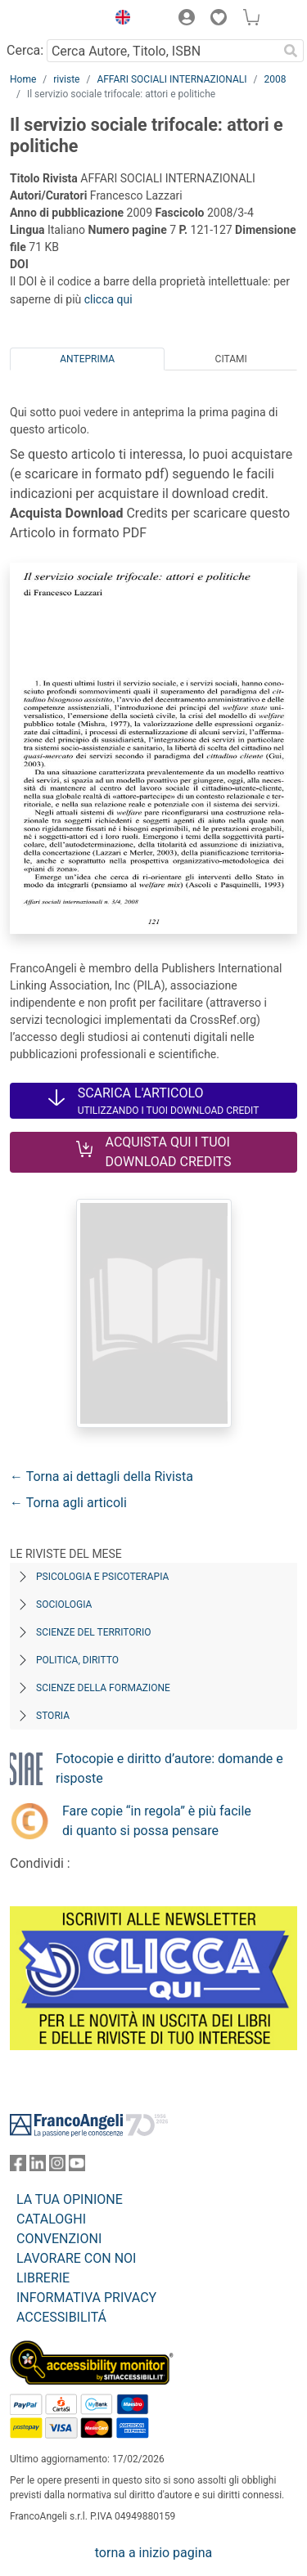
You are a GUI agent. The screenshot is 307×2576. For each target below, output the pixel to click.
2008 (275, 79)
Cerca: (25, 50)
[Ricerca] (291, 50)
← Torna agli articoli (68, 1502)
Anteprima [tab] (87, 359)
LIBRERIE (43, 2278)
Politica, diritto (77, 1660)
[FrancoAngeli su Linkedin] (37, 2166)
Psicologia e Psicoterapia (102, 1576)
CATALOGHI (51, 2219)
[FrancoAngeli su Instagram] (57, 2166)
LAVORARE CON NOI (76, 2258)
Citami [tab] (231, 359)
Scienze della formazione (103, 1688)
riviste (66, 79)
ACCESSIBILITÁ (61, 2317)
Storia (53, 1715)
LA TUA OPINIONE (69, 2199)
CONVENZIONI (59, 2238)
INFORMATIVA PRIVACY (86, 2297)
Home (23, 79)
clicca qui (108, 299)
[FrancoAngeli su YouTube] (77, 2166)
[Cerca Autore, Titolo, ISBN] (162, 50)
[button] (118, 20)
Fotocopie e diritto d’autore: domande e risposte (169, 1768)
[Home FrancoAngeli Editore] (54, 19)
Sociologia (64, 1604)
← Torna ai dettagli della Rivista (101, 1476)
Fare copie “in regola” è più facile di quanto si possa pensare (156, 1820)
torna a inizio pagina (153, 2552)
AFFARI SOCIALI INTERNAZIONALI (171, 79)
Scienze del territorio (93, 1632)
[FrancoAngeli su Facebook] (18, 2166)
